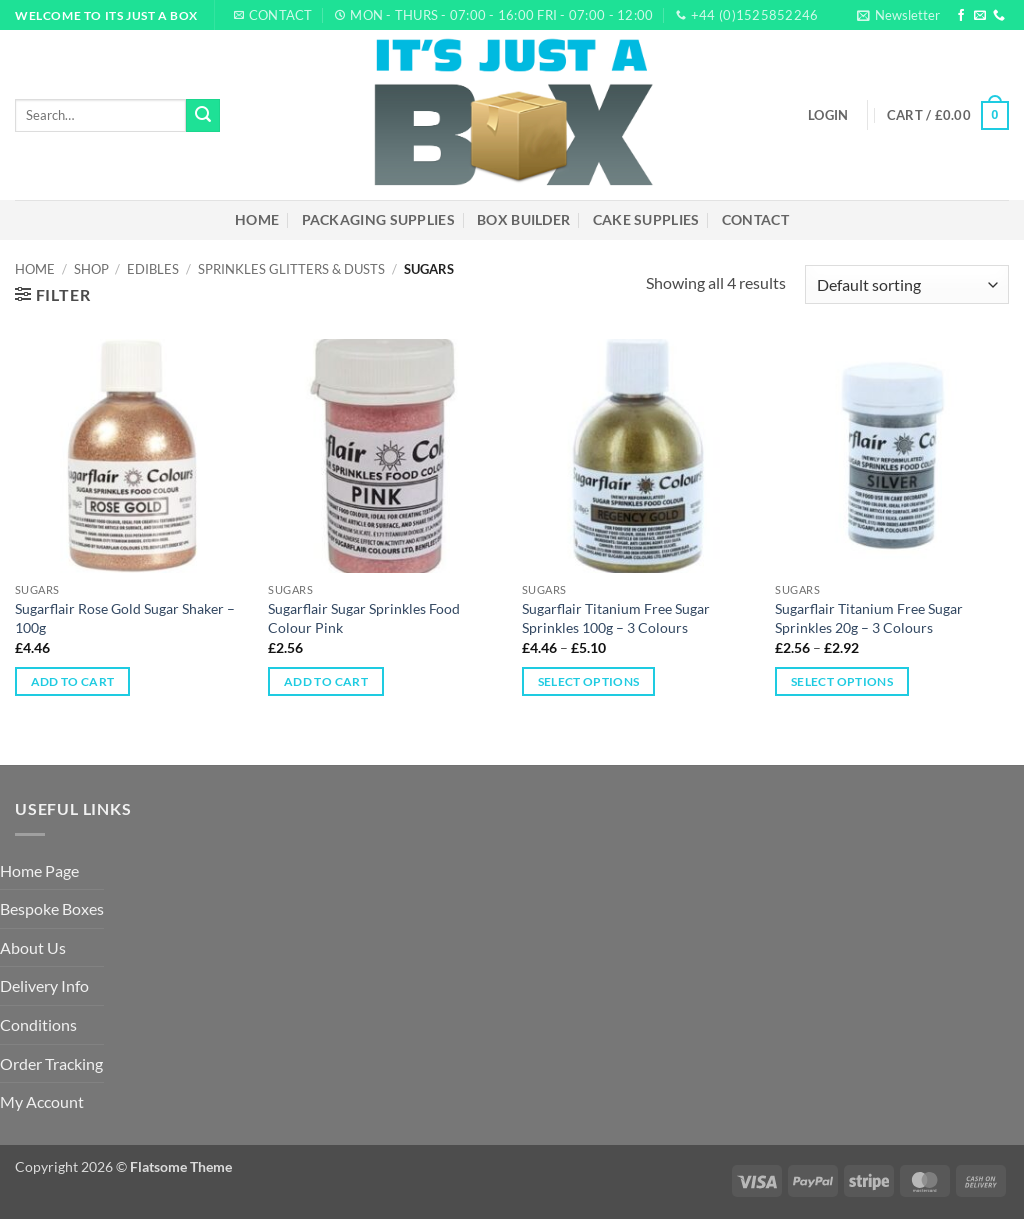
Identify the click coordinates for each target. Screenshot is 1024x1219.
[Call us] (999, 16)
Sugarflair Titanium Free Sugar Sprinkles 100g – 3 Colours (616, 618)
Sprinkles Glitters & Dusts (291, 269)
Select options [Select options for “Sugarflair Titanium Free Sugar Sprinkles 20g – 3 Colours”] (842, 681)
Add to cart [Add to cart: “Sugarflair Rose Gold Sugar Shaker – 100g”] (73, 681)
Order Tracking (51, 1063)
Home (257, 219)
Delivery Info (44, 985)
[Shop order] (907, 284)
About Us (33, 947)
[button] (898, 15)
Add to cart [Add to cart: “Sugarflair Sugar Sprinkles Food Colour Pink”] (326, 681)
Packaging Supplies (378, 219)
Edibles (153, 269)
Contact (755, 219)
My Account (42, 1101)
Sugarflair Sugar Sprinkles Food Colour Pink (364, 618)
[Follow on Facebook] (961, 16)
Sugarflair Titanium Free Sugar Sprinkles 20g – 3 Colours (869, 618)
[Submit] (203, 116)
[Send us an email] (980, 16)
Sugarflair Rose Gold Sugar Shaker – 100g (125, 618)
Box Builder (523, 219)
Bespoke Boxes (52, 908)
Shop (91, 269)
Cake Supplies (646, 219)
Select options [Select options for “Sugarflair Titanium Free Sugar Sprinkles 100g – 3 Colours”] (589, 681)
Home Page (39, 870)
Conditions (38, 1024)
